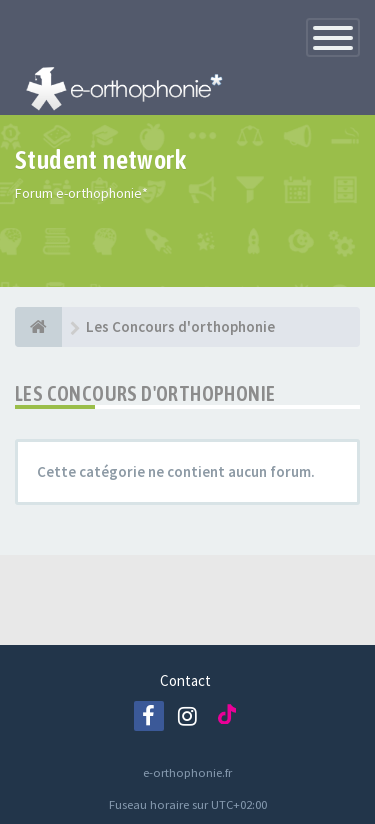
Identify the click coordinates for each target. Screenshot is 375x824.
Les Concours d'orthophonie (145, 393)
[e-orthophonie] (38, 327)
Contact (185, 680)
